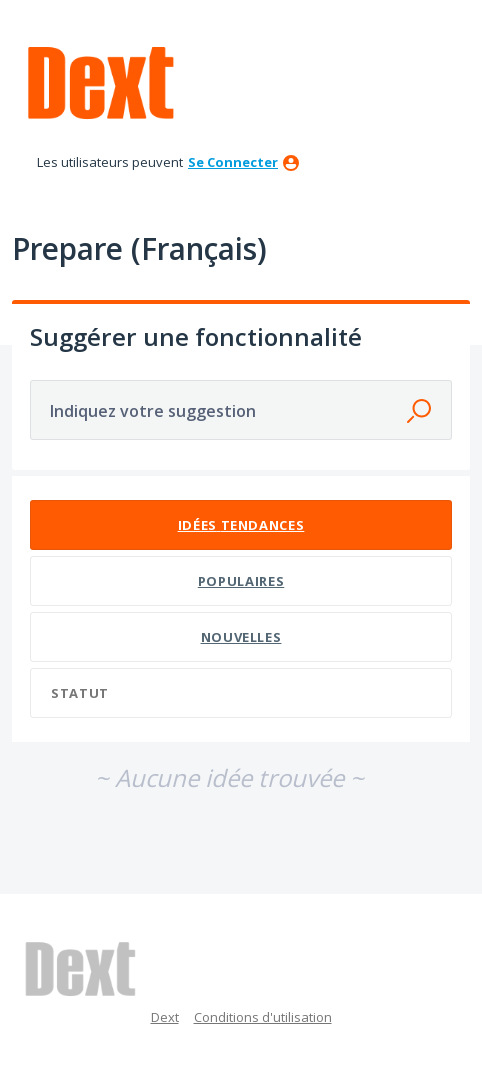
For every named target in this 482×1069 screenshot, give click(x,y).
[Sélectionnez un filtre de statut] (242, 693)
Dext (165, 1017)
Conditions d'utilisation (263, 1017)
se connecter (233, 162)
